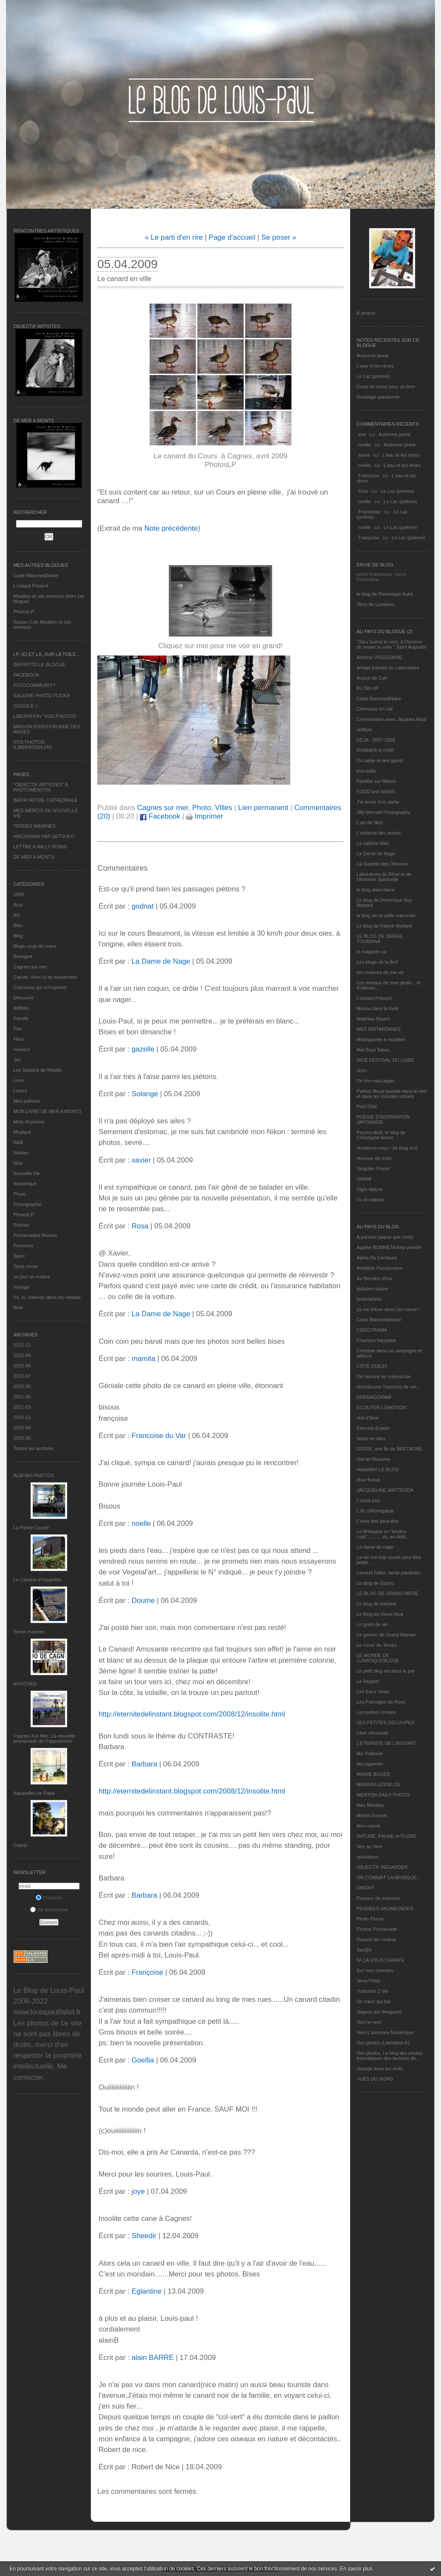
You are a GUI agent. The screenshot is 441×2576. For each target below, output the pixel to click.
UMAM (364, 1178)
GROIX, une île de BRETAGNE (389, 1448)
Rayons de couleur (376, 1939)
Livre (18, 1080)
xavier (141, 1160)
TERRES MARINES (34, 826)
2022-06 (22, 1386)
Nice (18, 1163)
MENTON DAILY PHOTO (383, 1794)
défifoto (21, 1008)
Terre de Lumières (376, 604)
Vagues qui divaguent (379, 2011)
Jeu (17, 1059)
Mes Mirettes (370, 1805)
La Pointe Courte (31, 1527)
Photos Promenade (377, 1929)
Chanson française (376, 1340)
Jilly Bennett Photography (383, 812)
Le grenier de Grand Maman (386, 1634)
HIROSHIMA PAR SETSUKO (44, 836)
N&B (18, 1142)
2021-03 (22, 1407)
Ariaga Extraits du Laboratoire (388, 667)
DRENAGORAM (374, 1397)
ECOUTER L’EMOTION (382, 1407)
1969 (18, 894)
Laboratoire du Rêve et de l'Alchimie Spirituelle (384, 877)
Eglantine (146, 2291)
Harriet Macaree (374, 1459)
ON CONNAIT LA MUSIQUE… (389, 1877)
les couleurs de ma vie (380, 972)
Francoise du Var (158, 1436)
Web (18, 1307)
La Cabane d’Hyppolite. (37, 1579)
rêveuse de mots (374, 1158)
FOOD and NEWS (376, 791)
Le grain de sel (372, 1624)
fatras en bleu (371, 1438)
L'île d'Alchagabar (375, 1510)
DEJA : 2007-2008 (376, 739)
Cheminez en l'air (375, 708)
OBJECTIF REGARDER (382, 1867)
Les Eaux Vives (373, 1691)
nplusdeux (367, 1856)
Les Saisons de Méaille (37, 1070)
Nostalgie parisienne (378, 396)
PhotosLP (23, 611)
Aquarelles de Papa (34, 1793)
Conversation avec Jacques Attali (391, 719)
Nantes (20, 1152)
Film (17, 1028)
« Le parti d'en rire (174, 237)
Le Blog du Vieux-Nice (380, 1614)
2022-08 (22, 1365)
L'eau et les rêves (375, 365)
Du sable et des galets (380, 760)
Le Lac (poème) (373, 376)
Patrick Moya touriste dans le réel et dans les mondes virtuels (392, 1094)
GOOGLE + (25, 705)
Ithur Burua (368, 1479)
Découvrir (23, 997)
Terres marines (29, 1631)
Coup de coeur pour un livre (386, 386)
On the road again (375, 1080)
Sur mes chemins (375, 1970)
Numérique (25, 1183)
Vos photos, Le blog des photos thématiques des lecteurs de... (390, 2055)
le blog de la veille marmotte (386, 915)
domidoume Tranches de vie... (388, 1386)
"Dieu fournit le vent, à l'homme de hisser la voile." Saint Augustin (391, 644)
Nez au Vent (369, 1846)
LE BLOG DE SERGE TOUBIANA (380, 939)
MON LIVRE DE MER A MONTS (47, 1111)
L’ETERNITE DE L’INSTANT (386, 1743)
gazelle (142, 1049)
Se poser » (278, 237)
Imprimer (204, 816)
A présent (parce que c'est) (385, 1237)
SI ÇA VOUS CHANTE (380, 1960)
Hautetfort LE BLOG (378, 1469)
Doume (143, 1600)
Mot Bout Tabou (373, 1049)
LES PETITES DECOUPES (385, 1722)
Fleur (18, 1039)
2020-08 (22, 1427)
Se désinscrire (49, 1909)
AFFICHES (25, 1683)
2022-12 (22, 1345)
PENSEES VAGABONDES (385, 1908)
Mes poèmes (26, 1101)
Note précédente (171, 528)
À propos (366, 312)
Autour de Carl (372, 677)
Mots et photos (28, 1121)
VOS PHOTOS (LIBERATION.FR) (32, 744)
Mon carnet (368, 1825)
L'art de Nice (370, 822)
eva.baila (366, 770)
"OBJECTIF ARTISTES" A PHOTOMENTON (40, 787)
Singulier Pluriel (373, 1168)
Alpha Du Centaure (377, 1257)
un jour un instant (31, 1276)
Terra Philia (368, 1980)
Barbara (144, 1764)
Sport (19, 1256)
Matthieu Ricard (373, 1018)
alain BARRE (152, 2357)
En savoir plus (356, 2569)
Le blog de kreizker (377, 1603)
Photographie (27, 1204)
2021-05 (22, 1396)
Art (16, 915)
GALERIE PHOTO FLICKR (41, 695)
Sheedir (143, 2236)
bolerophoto (369, 1299)
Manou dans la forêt (377, 1008)
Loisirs (20, 1090)
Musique (22, 1132)
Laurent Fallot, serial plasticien (389, 1572)
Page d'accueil (231, 237)
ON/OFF (366, 1887)
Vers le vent (369, 2022)
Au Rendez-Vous (374, 1278)
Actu (18, 904)
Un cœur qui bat (374, 2001)
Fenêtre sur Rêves (376, 781)
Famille (20, 1018)
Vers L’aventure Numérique (385, 2032)
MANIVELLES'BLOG (379, 1784)
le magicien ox (372, 951)
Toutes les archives (33, 1448)
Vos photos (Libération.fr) (383, 2042)
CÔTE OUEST (372, 1366)
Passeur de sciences (379, 1898)
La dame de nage (375, 1546)
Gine (363, 491)
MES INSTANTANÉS (379, 1029)
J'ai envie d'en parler (378, 801)
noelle (364, 444)
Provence (23, 1245)
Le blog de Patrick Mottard (384, 925)
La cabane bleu (373, 843)
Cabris (20, 1845)
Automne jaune (372, 355)
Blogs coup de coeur (34, 946)
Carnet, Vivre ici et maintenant (45, 977)
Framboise (369, 511)
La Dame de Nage (376, 853)
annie (364, 455)
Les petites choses (376, 1712)
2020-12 (22, 1417)
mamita (143, 1358)
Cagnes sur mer (30, 966)
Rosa (139, 1226)
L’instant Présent (30, 585)
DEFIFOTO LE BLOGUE (39, 664)
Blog (18, 935)
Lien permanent (263, 808)
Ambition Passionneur (380, 1268)
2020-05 (22, 1438)
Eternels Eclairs (373, 1428)
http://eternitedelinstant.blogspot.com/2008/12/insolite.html (192, 1714)
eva (362, 434)
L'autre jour (368, 1500)
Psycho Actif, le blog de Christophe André (381, 1135)
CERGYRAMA (372, 1330)
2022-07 (22, 1376)
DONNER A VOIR (375, 750)
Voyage (21, 1287)
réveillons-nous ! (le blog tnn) (387, 1147)
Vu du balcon (370, 1199)
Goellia (142, 2060)
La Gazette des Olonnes (382, 863)
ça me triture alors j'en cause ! (388, 1309)
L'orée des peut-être (378, 1521)
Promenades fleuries (35, 1235)
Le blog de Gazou (375, 1583)
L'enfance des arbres (379, 832)
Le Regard (368, 1681)
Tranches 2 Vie (372, 1991)
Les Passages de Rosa (381, 1701)
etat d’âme (368, 1417)
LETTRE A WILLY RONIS (40, 846)
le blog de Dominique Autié (385, 594)
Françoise (368, 475)
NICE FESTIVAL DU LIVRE (385, 1060)
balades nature (372, 1288)
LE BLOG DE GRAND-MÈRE (388, 1593)
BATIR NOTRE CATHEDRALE (45, 800)
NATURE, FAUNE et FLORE (386, 1836)
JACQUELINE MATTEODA (385, 1490)
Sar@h (364, 1949)
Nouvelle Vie (26, 1173)
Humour (21, 1049)
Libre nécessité (372, 1732)
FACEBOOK (26, 674)
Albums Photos (33, 1475)
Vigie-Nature (370, 1189)
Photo (19, 1194)
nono (362, 1070)
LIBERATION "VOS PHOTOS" (45, 716)
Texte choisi (25, 1266)
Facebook (160, 816)
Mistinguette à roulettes (381, 1039)
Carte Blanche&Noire (35, 575)
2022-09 (22, 1355)
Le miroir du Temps (377, 1645)
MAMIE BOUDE (373, 1774)
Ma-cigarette (370, 1763)
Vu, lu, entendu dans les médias (47, 1297)
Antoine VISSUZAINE (379, 657)
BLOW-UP (368, 688)
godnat (142, 906)
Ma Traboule (370, 1753)
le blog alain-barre (375, 889)
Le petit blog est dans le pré (386, 1670)
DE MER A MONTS (33, 857)
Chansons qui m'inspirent (39, 987)
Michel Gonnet (372, 1815)
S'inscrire (49, 1897)
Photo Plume (370, 1918)
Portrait (20, 1225)
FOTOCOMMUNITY (34, 685)
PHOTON (367, 1106)
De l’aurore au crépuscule (383, 1376)
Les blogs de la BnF (377, 962)
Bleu (18, 925)
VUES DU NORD (375, 2078)
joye (138, 2191)
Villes (223, 808)
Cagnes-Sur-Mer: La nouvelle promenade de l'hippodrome (44, 1738)
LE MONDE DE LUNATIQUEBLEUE (378, 1658)
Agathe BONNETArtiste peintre (389, 1247)
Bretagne (23, 956)
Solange (144, 1094)
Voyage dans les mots (380, 2068)
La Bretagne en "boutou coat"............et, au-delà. (382, 1534)
